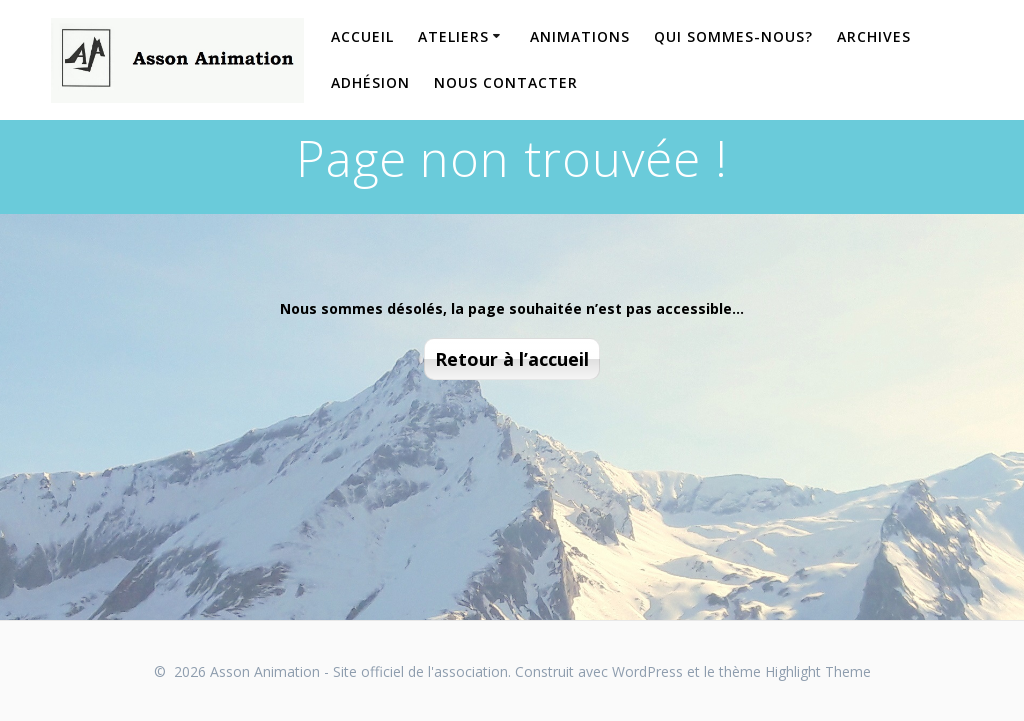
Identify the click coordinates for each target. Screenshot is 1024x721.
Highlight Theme (818, 671)
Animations (580, 36)
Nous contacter (506, 82)
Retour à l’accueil (512, 359)
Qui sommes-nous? (733, 36)
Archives (874, 36)
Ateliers (453, 36)
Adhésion (370, 82)
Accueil (362, 36)
